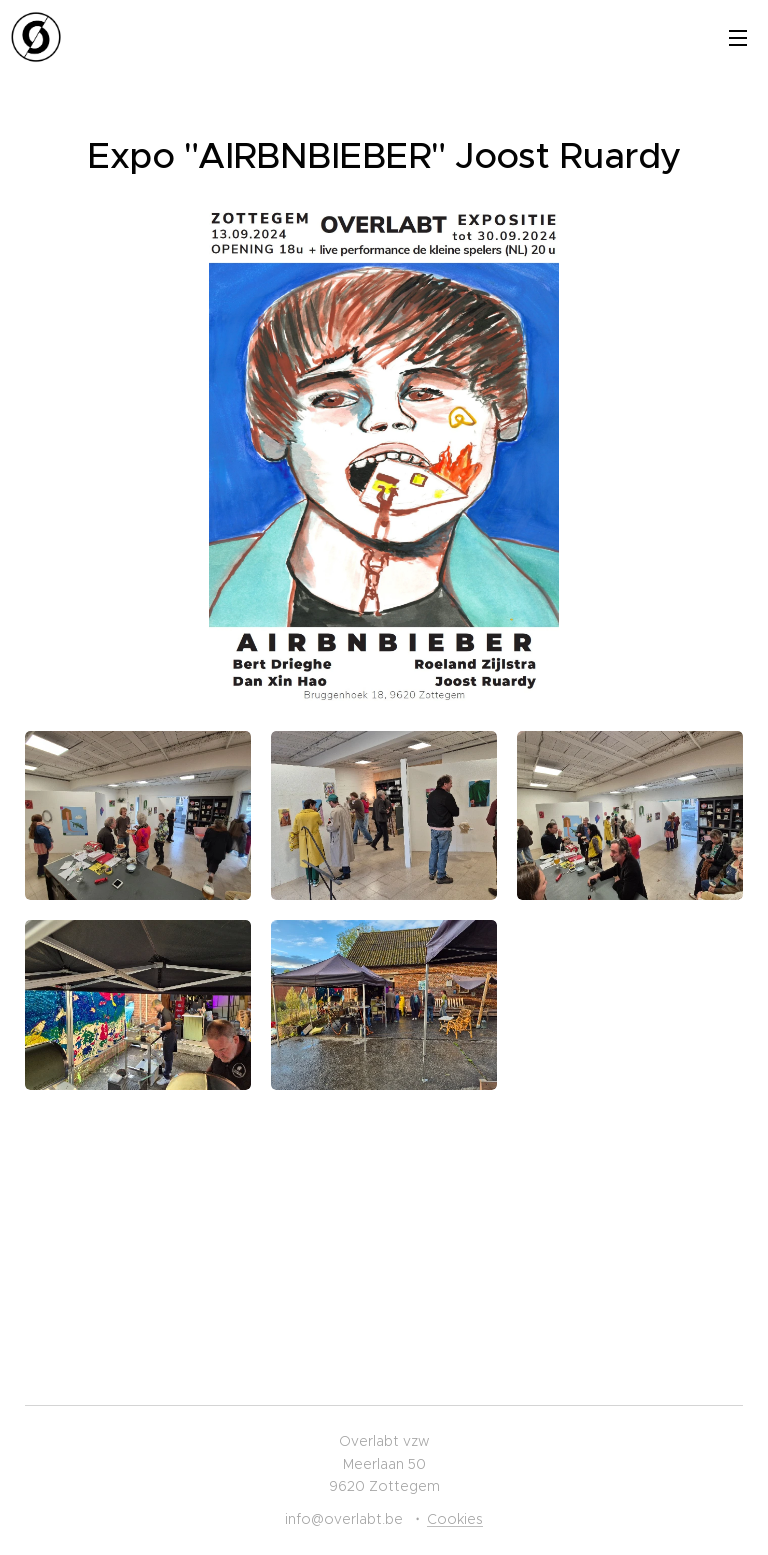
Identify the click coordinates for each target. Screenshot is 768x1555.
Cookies (455, 1519)
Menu (738, 38)
